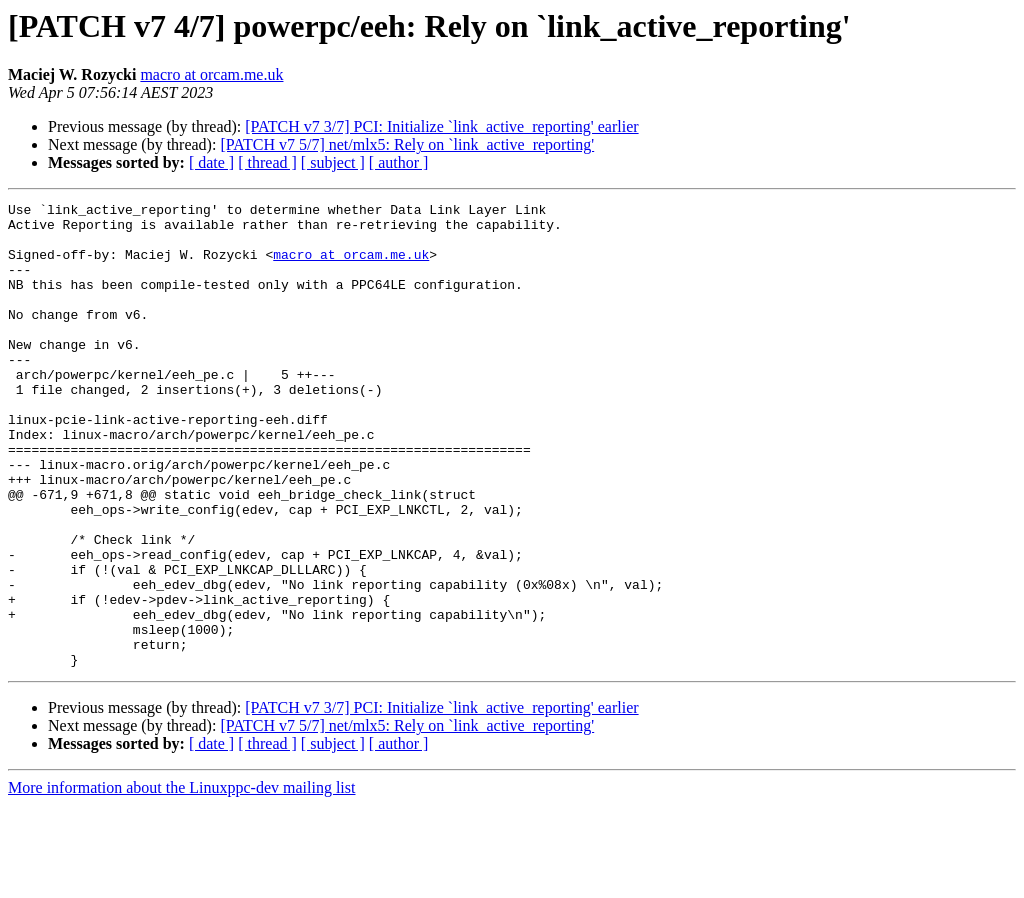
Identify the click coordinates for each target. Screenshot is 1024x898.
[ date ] (211, 162)
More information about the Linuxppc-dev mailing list (181, 880)
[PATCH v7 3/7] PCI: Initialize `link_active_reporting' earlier (441, 126)
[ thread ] (267, 162)
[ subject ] (333, 162)
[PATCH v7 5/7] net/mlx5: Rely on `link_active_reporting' (407, 144)
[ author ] (399, 162)
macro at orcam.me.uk (211, 74)
